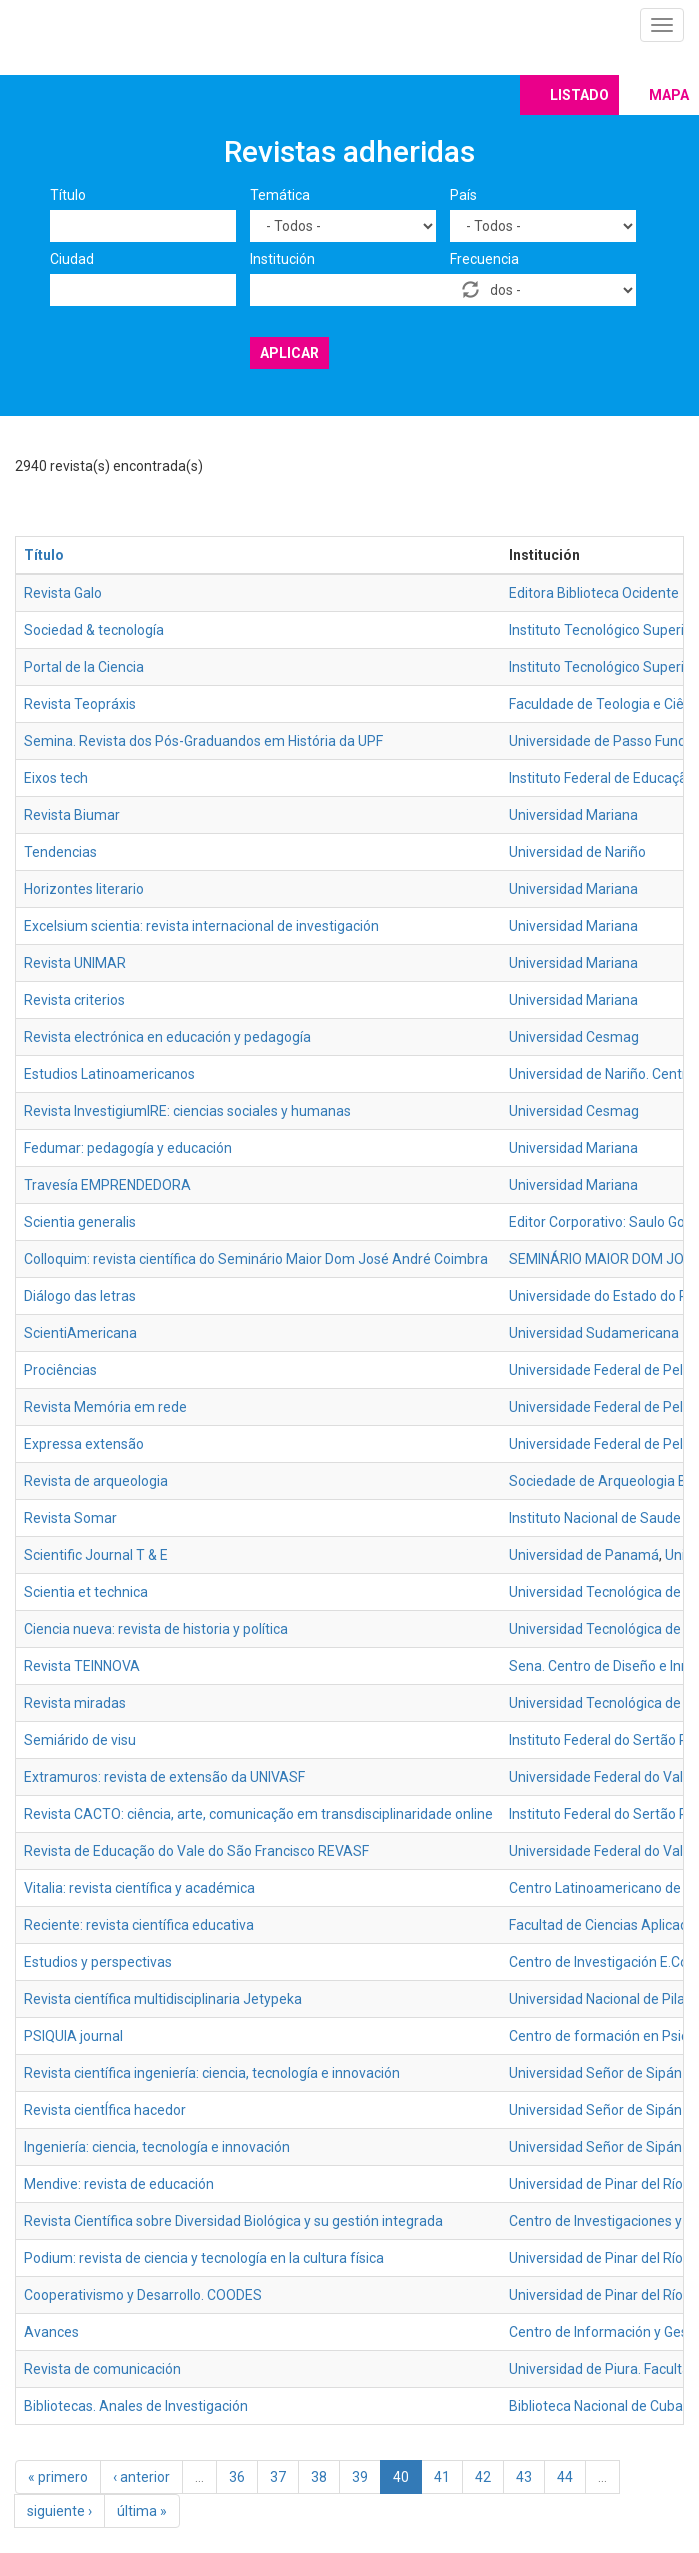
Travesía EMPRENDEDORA (107, 1185)
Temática (280, 195)
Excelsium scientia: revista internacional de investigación (201, 926)
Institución (282, 259)
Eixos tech (56, 778)
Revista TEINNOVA (82, 1666)
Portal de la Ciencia (84, 667)
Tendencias (60, 852)
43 (524, 2477)
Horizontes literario (84, 889)
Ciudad (72, 259)
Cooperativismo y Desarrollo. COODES (143, 2295)
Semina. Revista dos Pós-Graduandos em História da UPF (203, 741)
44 (565, 2477)
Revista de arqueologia (96, 1481)
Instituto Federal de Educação (602, 778)
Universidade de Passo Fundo (601, 741)
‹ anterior (141, 2477)
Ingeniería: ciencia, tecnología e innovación (157, 2147)
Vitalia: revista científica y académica (139, 1888)
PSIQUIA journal (73, 2036)
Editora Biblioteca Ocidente (594, 593)
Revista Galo (63, 593)
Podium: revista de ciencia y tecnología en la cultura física (204, 2258)
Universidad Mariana (573, 815)
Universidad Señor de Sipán (595, 2073)
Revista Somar (70, 1518)
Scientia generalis (80, 1222)
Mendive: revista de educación (119, 2184)
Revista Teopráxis (80, 704)
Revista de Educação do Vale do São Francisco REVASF (196, 1851)
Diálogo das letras (80, 1296)
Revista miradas (75, 1703)
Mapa (669, 95)
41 (442, 2477)
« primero (58, 2477)
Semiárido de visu (80, 1740)
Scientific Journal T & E (96, 1555)
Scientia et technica (86, 1592)
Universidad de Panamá (584, 1555)
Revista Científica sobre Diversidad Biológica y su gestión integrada (233, 2221)
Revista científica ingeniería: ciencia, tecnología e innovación (212, 2073)
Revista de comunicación (102, 2369)
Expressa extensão (84, 1444)
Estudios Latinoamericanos (109, 1074)
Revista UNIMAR (75, 963)
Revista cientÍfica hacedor (105, 2110)
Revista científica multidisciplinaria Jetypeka (163, 1999)
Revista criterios (74, 1000)
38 (319, 2477)
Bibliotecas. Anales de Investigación (136, 2406)
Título (68, 195)
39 (360, 2477)
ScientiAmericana (80, 1333)
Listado (579, 95)
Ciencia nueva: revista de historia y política (156, 1629)
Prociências (60, 1370)
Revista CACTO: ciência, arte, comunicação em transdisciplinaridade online (258, 1814)
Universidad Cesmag (574, 1037)
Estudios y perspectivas (98, 1962)
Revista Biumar (72, 815)
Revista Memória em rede (105, 1407)
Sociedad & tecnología (94, 630)
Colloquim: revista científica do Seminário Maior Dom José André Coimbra (256, 1259)
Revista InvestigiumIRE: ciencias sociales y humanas (187, 1111)
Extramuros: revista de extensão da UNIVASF (164, 1777)
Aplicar (289, 353)
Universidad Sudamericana (594, 1333)
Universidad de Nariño (577, 852)
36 (237, 2477)
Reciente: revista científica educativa (139, 1925)
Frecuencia (484, 259)
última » (142, 2511)
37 (278, 2477)
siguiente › (59, 2511)
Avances (51, 2332)
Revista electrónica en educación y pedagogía (167, 1037)
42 (483, 2477)
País (463, 195)
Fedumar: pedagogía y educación (128, 1148)
